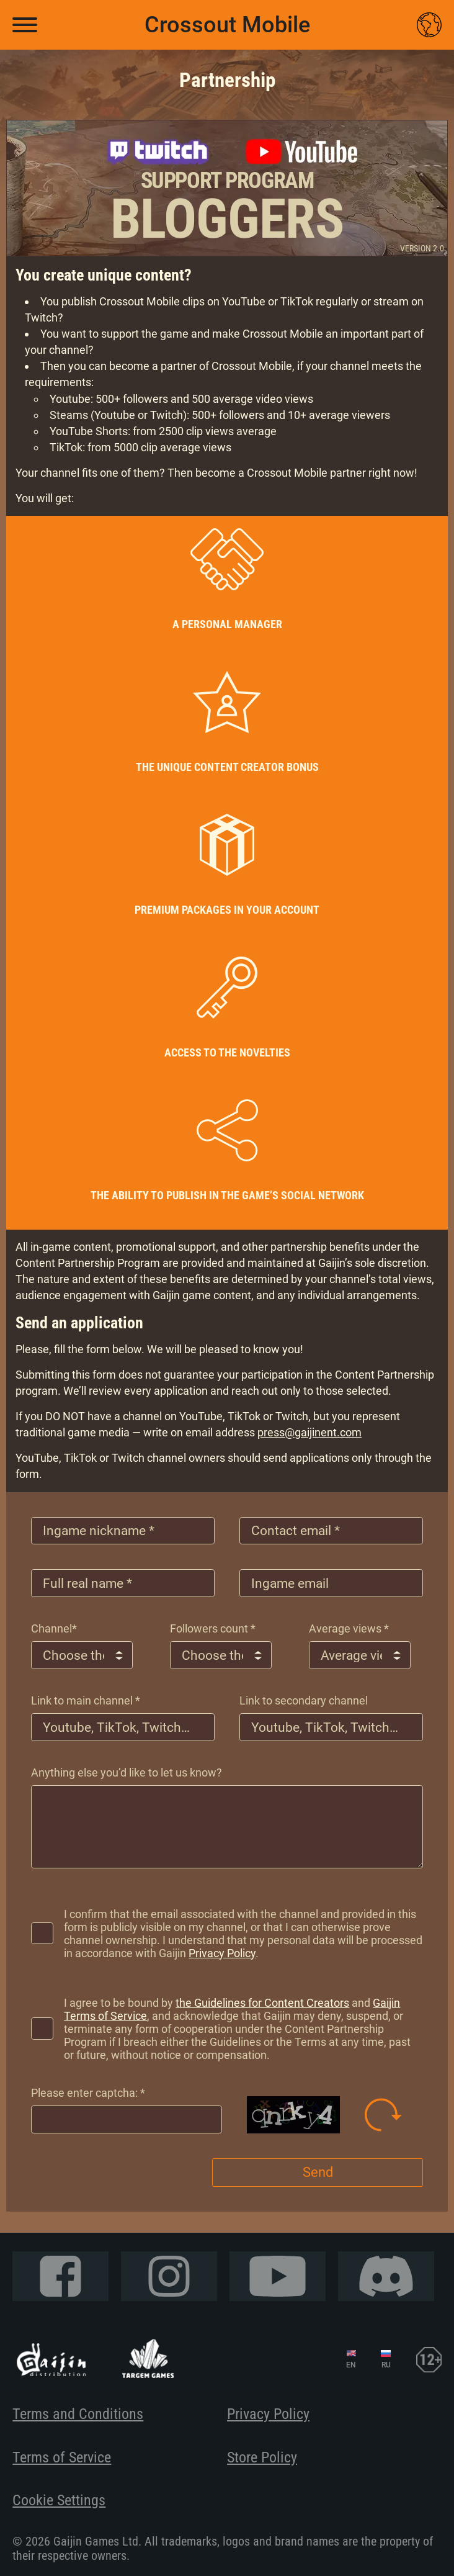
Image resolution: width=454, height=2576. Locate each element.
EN (351, 2365)
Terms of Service (61, 2457)
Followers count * (213, 1620)
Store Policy (262, 2457)
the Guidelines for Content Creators (267, 2011)
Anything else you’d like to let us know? (126, 1771)
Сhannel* (54, 1620)
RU (386, 2365)
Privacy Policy (280, 1961)
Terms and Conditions (77, 2414)
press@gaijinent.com (309, 1417)
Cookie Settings (58, 2500)
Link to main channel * (85, 1695)
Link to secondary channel (303, 1695)
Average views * (349, 1620)
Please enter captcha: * (88, 2101)
